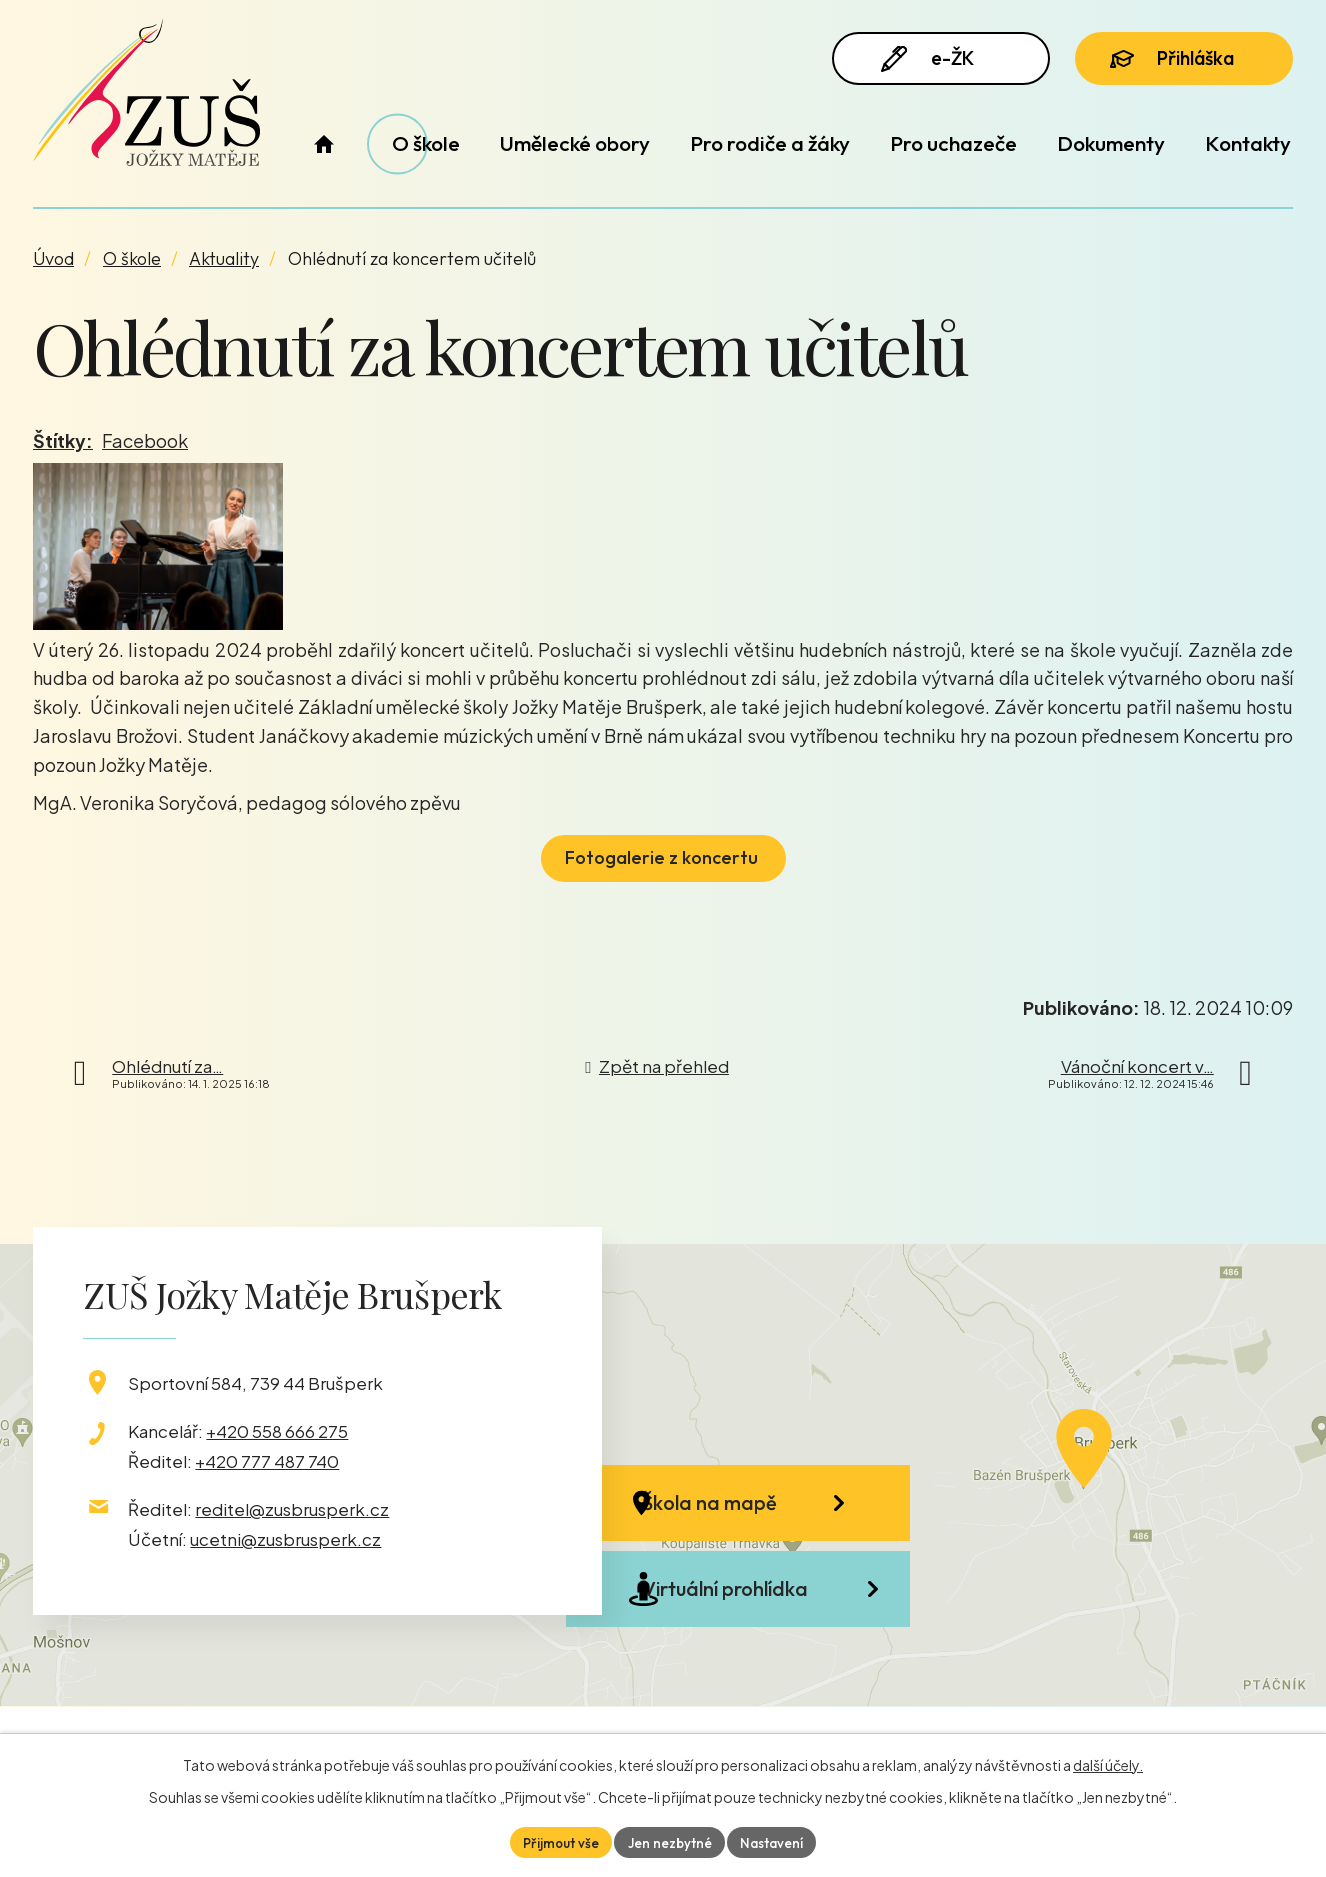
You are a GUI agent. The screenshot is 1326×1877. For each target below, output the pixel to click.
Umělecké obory (575, 143)
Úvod (323, 143)
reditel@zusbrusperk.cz (292, 1509)
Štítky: (63, 440)
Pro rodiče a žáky (770, 143)
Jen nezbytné (670, 1841)
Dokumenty (1111, 143)
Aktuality (224, 258)
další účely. (1108, 1763)
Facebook (145, 440)
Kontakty (1248, 143)
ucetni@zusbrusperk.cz (285, 1539)
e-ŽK (932, 62)
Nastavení (776, 1841)
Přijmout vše (557, 1841)
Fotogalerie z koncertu (663, 857)
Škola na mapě (738, 1510)
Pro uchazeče (953, 143)
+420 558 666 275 (277, 1431)
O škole (426, 143)
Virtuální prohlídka (754, 1617)
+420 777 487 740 (267, 1461)
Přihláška (1181, 62)
